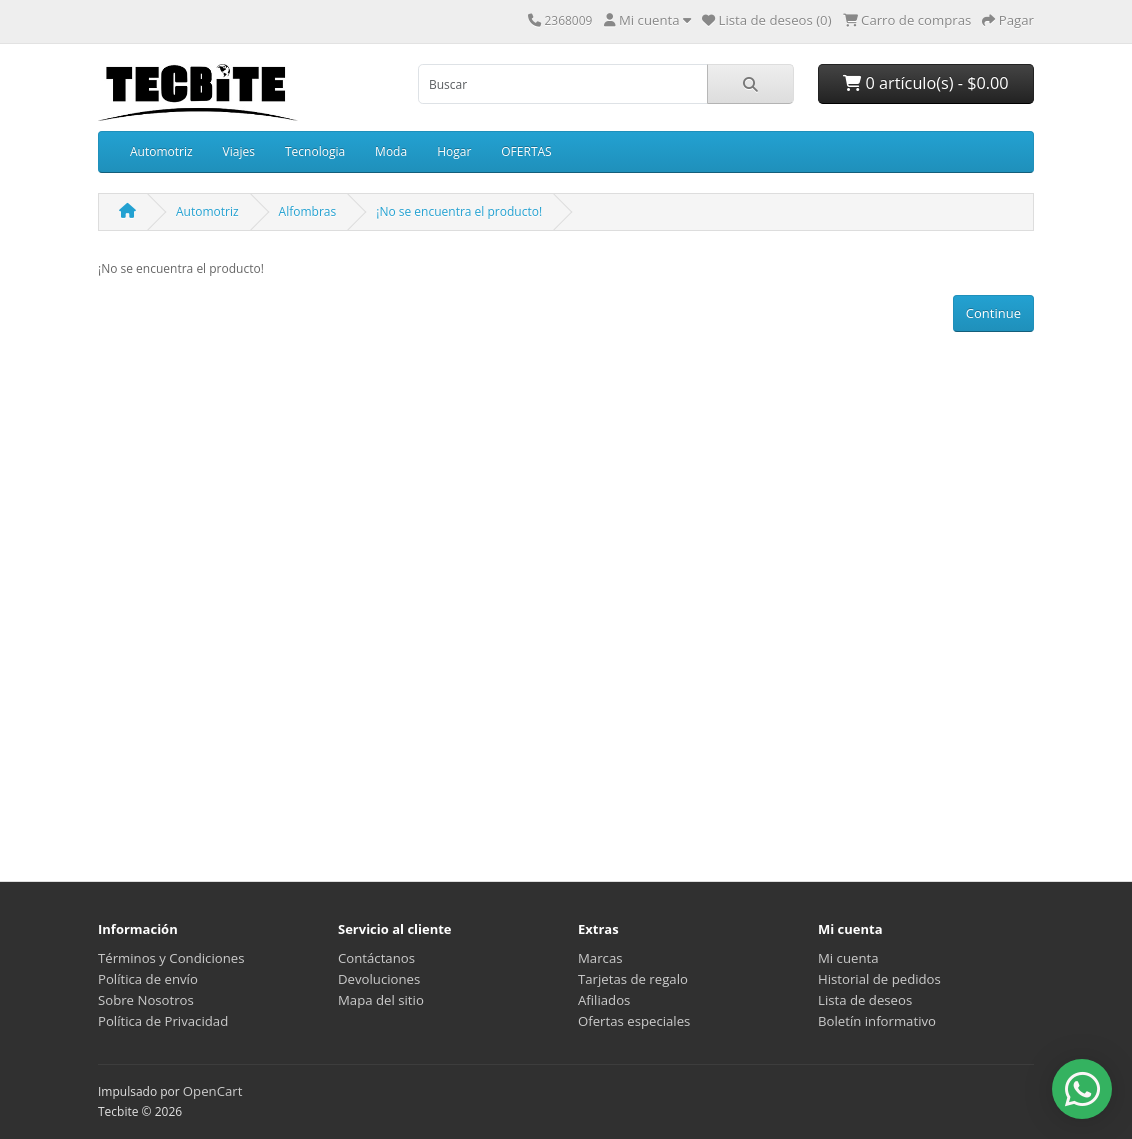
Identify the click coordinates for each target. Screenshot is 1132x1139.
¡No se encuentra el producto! (459, 211)
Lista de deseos (865, 1000)
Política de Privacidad (163, 1021)
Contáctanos (376, 958)
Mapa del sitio (381, 1000)
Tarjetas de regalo (633, 979)
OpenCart (213, 1091)
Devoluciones (379, 979)
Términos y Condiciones (171, 958)
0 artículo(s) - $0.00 (925, 83)
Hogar (454, 151)
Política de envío (148, 979)
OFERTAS (526, 151)
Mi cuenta (848, 958)
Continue (993, 313)
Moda (391, 151)
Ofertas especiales (634, 1021)
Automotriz (161, 151)
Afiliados (604, 1000)
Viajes (239, 151)
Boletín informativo (877, 1021)
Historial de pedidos (879, 979)
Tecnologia (315, 151)
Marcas (600, 958)
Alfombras (308, 211)
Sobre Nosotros (146, 1000)
